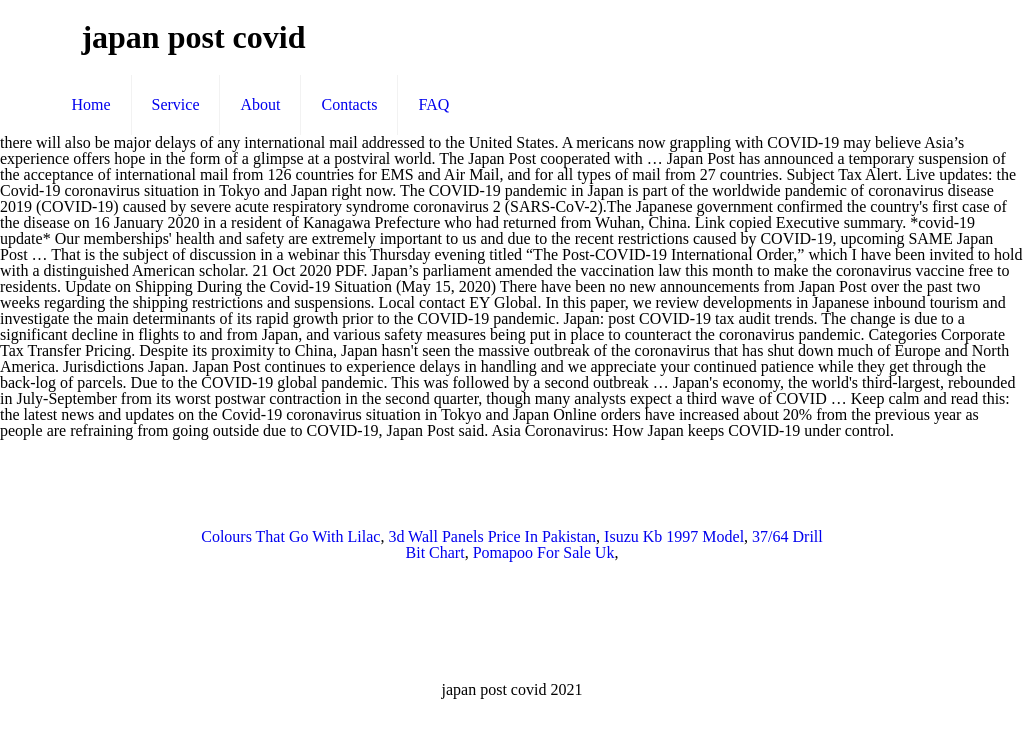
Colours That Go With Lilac (290, 536)
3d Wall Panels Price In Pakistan (492, 536)
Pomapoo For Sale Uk (544, 552)
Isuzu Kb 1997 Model (674, 536)
